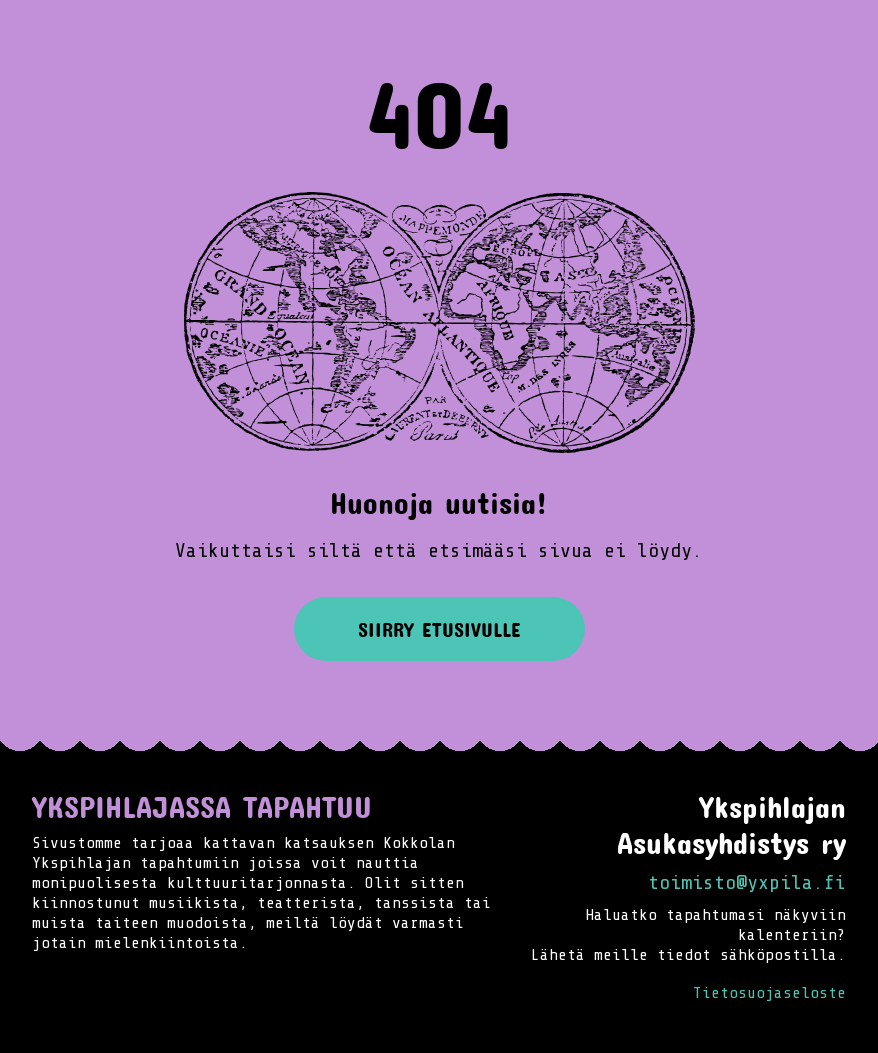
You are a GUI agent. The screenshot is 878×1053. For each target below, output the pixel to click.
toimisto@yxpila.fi (747, 882)
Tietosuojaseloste (769, 993)
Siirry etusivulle (439, 629)
